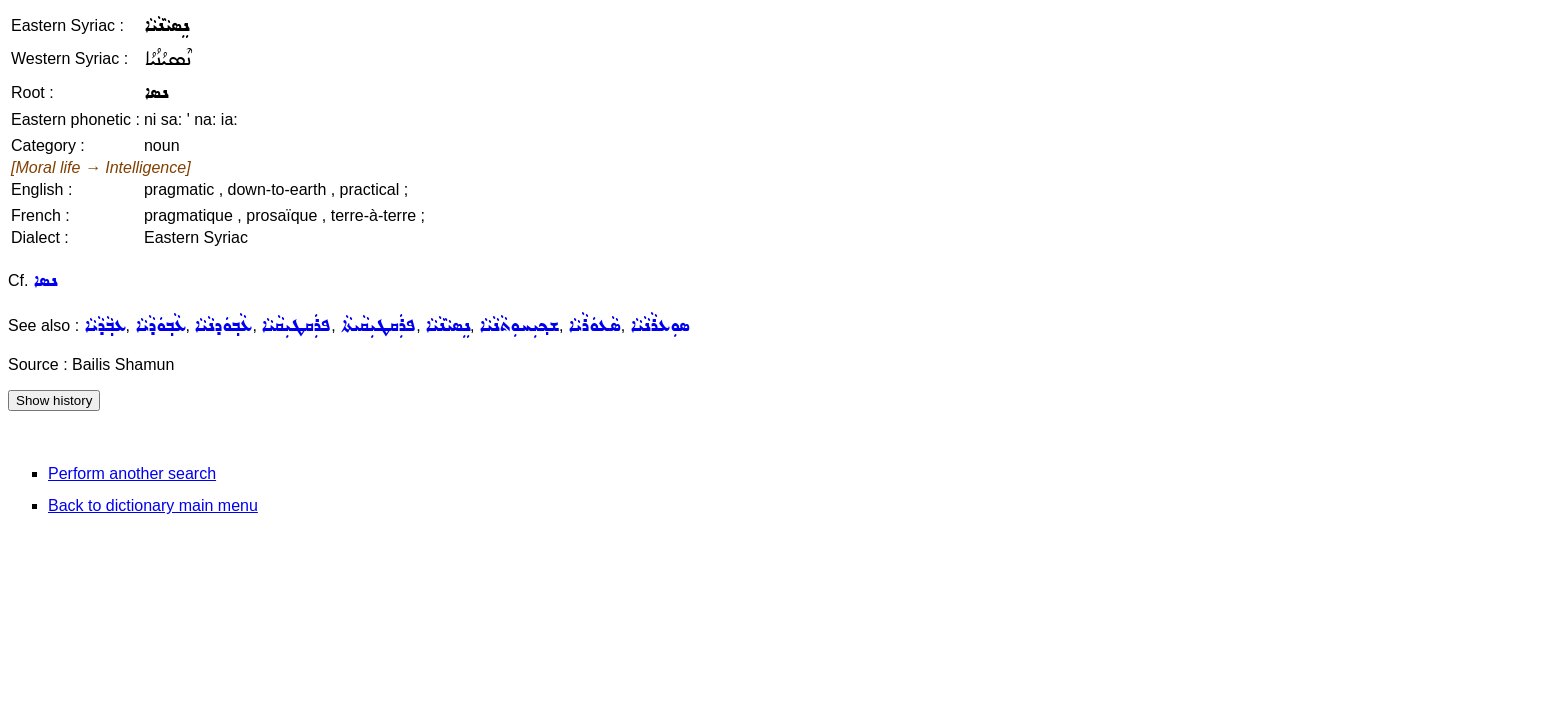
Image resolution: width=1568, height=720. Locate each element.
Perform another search (132, 473)
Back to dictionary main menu (153, 505)
